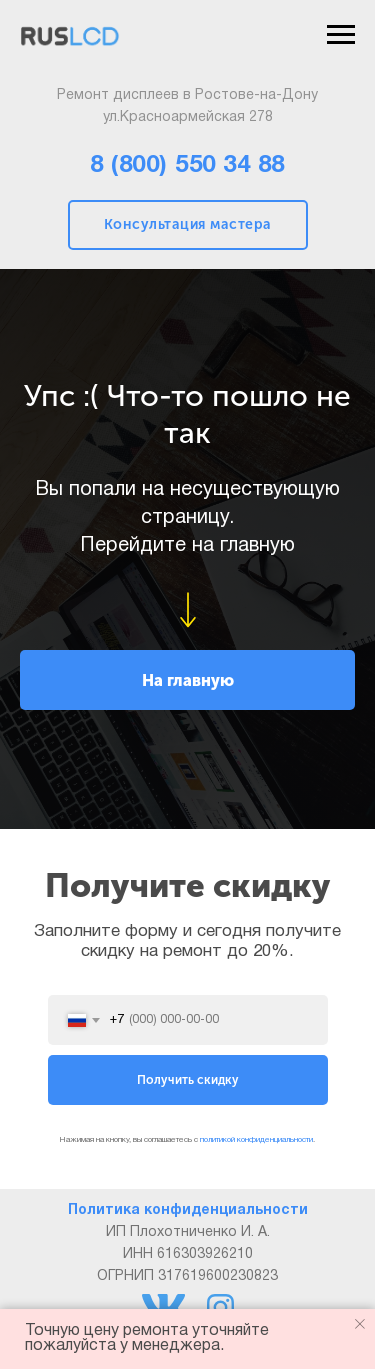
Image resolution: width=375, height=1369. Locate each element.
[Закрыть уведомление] (360, 1324)
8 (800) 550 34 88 (187, 166)
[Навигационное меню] (341, 35)
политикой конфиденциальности (256, 1140)
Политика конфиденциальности (188, 1210)
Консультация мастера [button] (188, 224)
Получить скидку (188, 1080)
